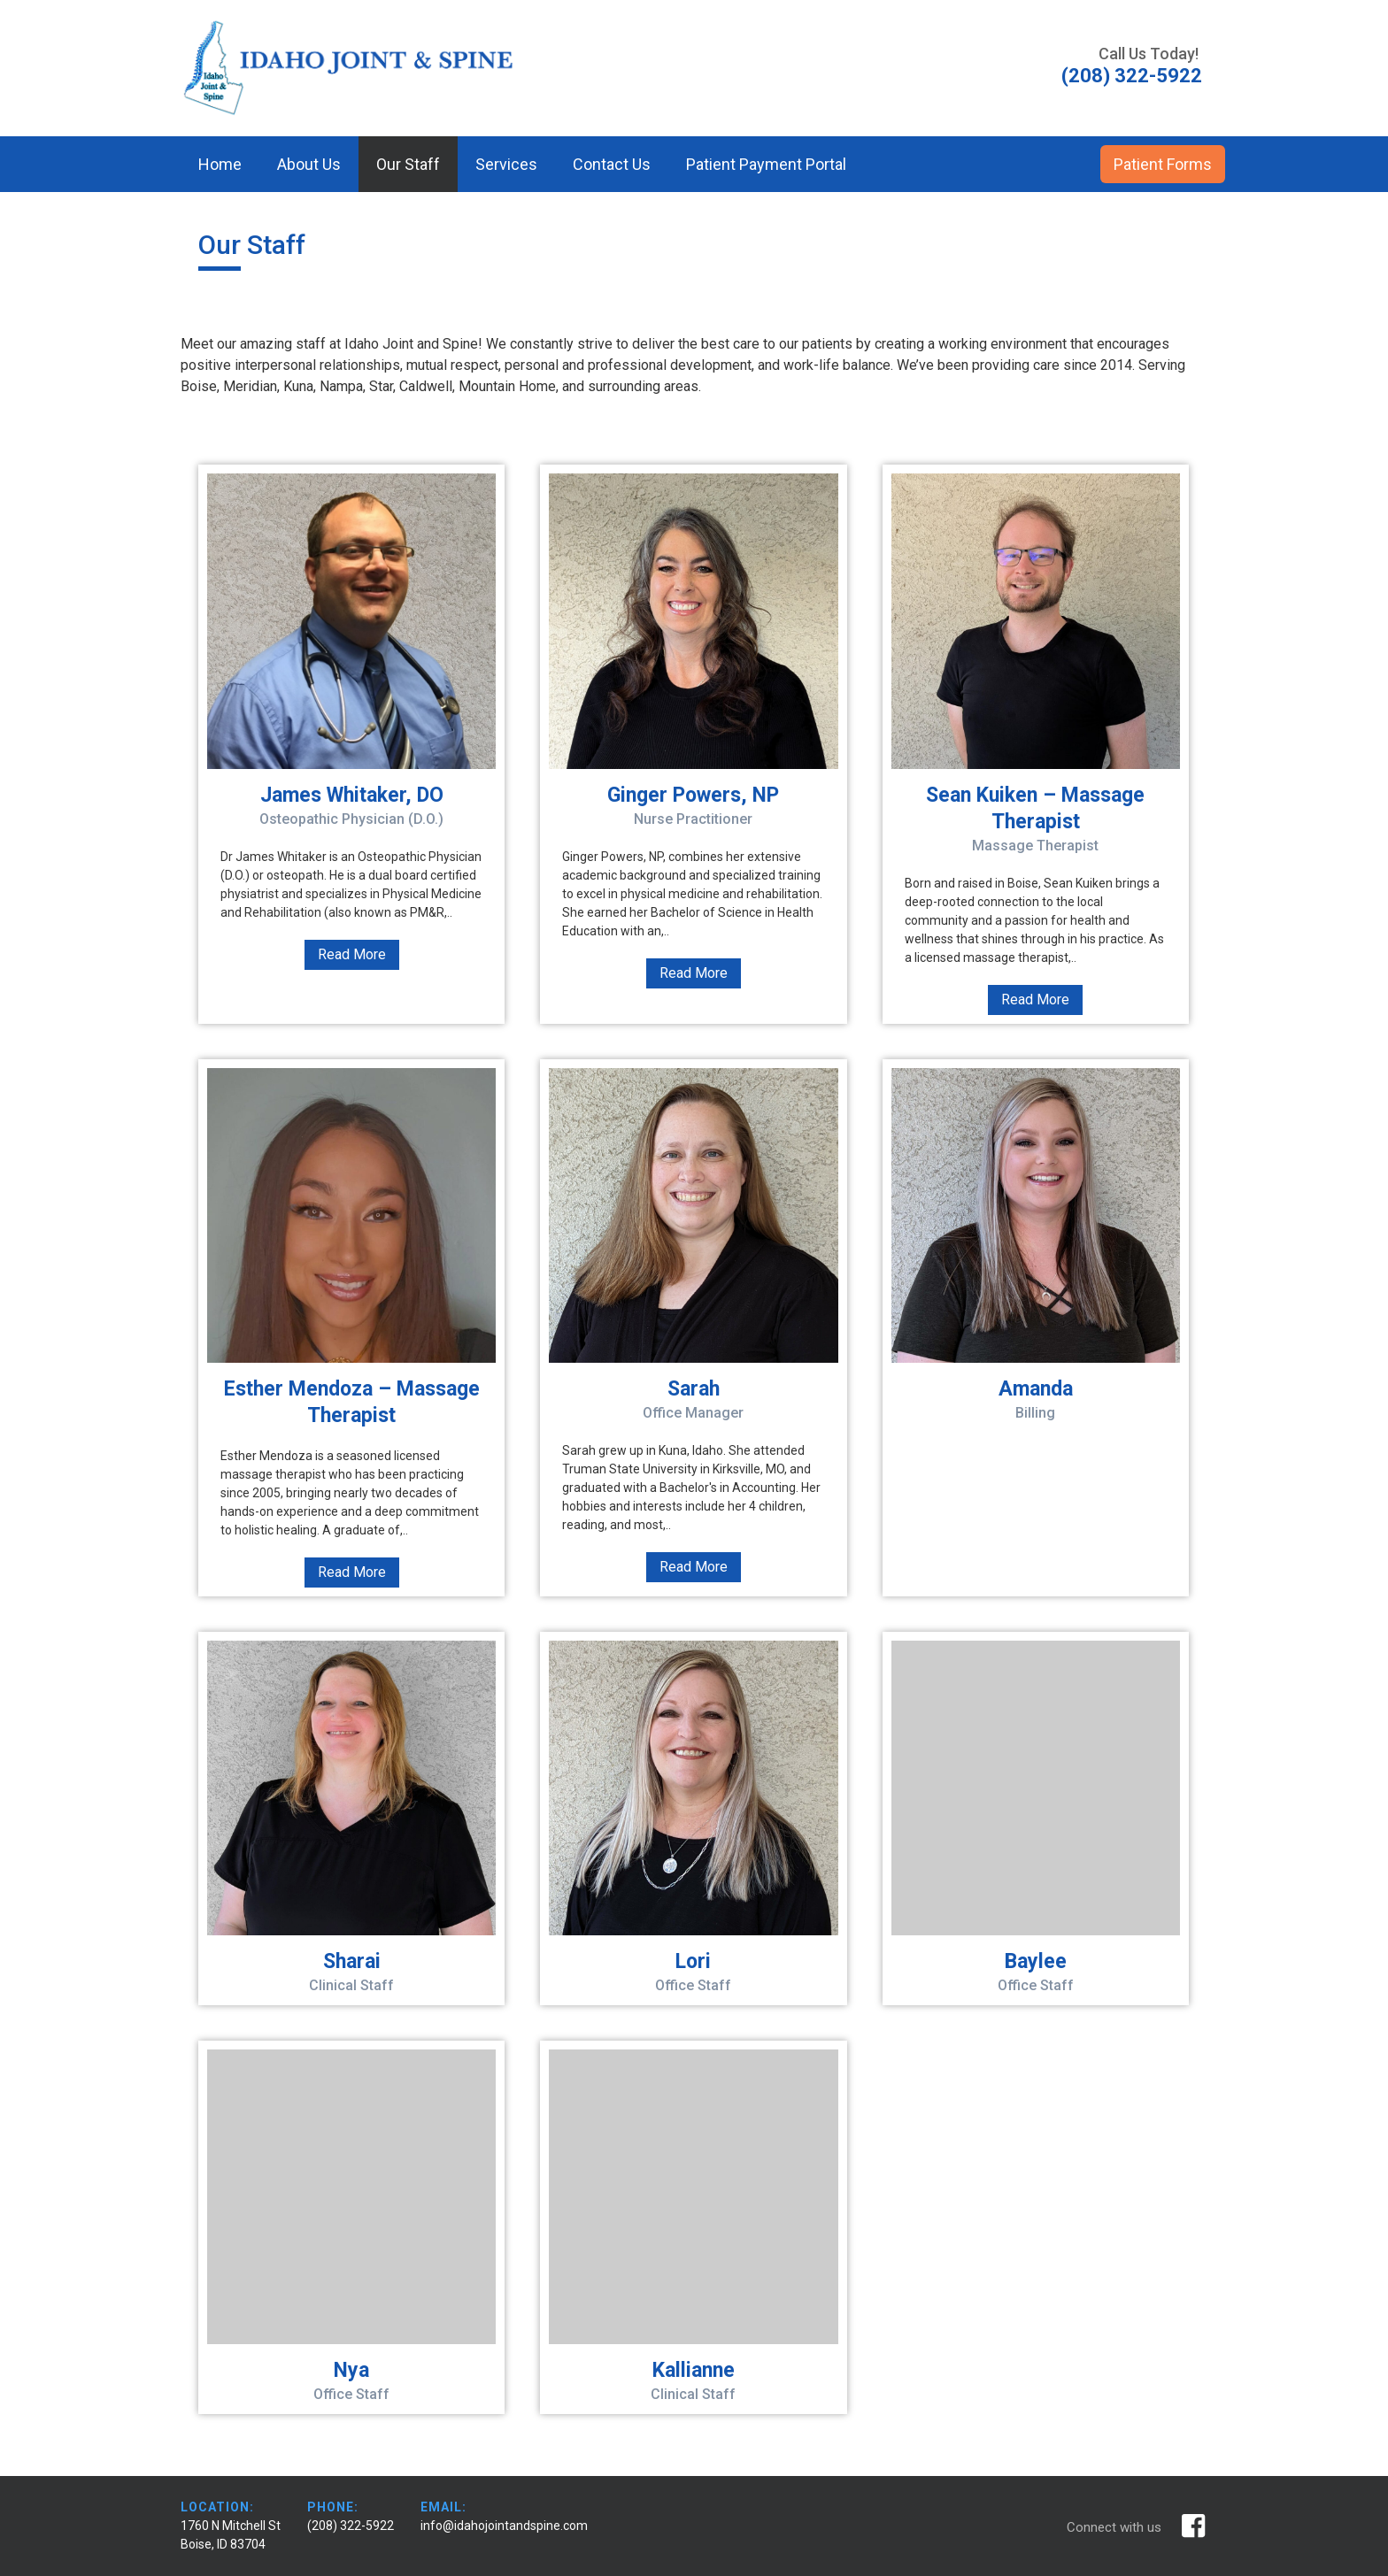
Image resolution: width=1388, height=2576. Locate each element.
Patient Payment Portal (766, 164)
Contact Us (612, 164)
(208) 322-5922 (350, 2525)
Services (506, 164)
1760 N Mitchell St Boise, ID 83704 (231, 2534)
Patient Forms (1163, 164)
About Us (309, 164)
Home (220, 164)
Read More (352, 954)
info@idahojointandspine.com (504, 2525)
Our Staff (408, 164)
